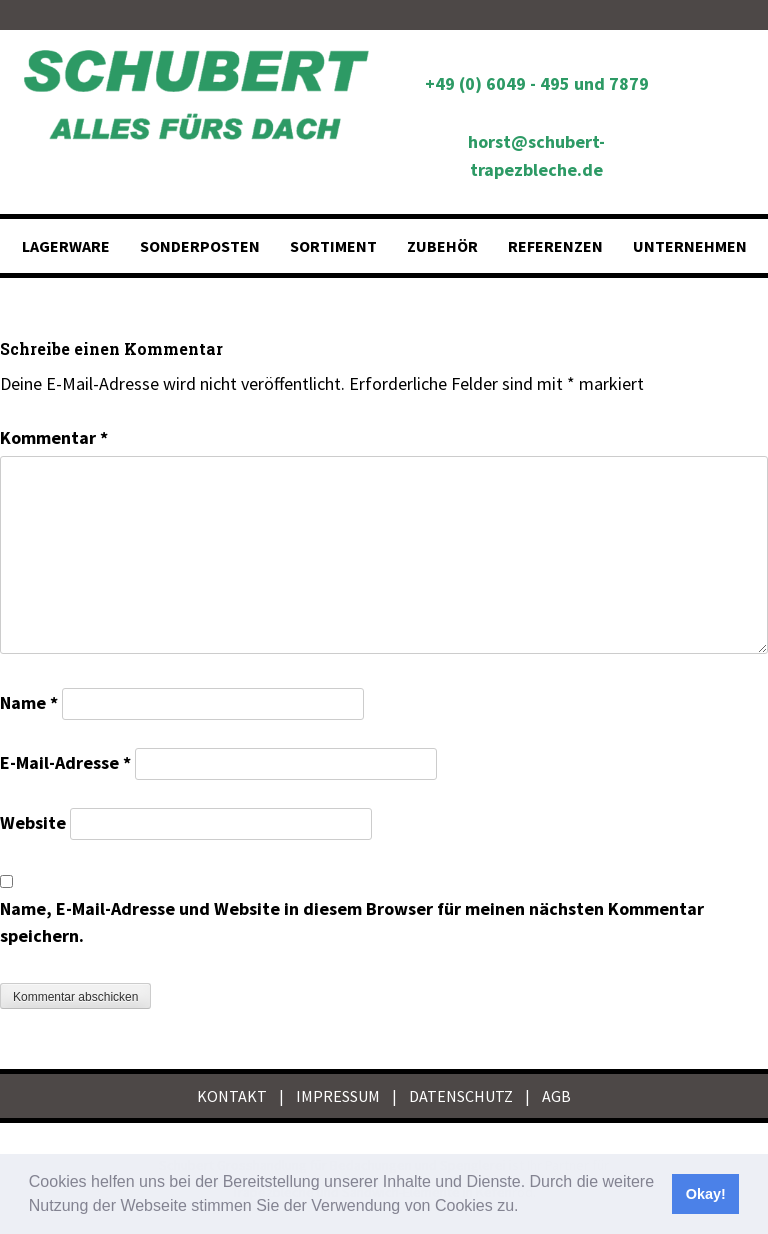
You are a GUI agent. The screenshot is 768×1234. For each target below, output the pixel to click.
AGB (556, 1096)
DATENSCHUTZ (461, 1096)
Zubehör (442, 246)
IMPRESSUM (338, 1096)
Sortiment (333, 246)
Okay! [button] (706, 1194)
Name (29, 702)
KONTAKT (232, 1096)
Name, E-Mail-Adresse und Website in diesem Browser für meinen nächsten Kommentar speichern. (352, 922)
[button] (526, 1208)
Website (33, 822)
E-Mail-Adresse (65, 762)
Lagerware (66, 246)
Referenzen (555, 246)
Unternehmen (690, 246)
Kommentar (54, 437)
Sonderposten (200, 246)
